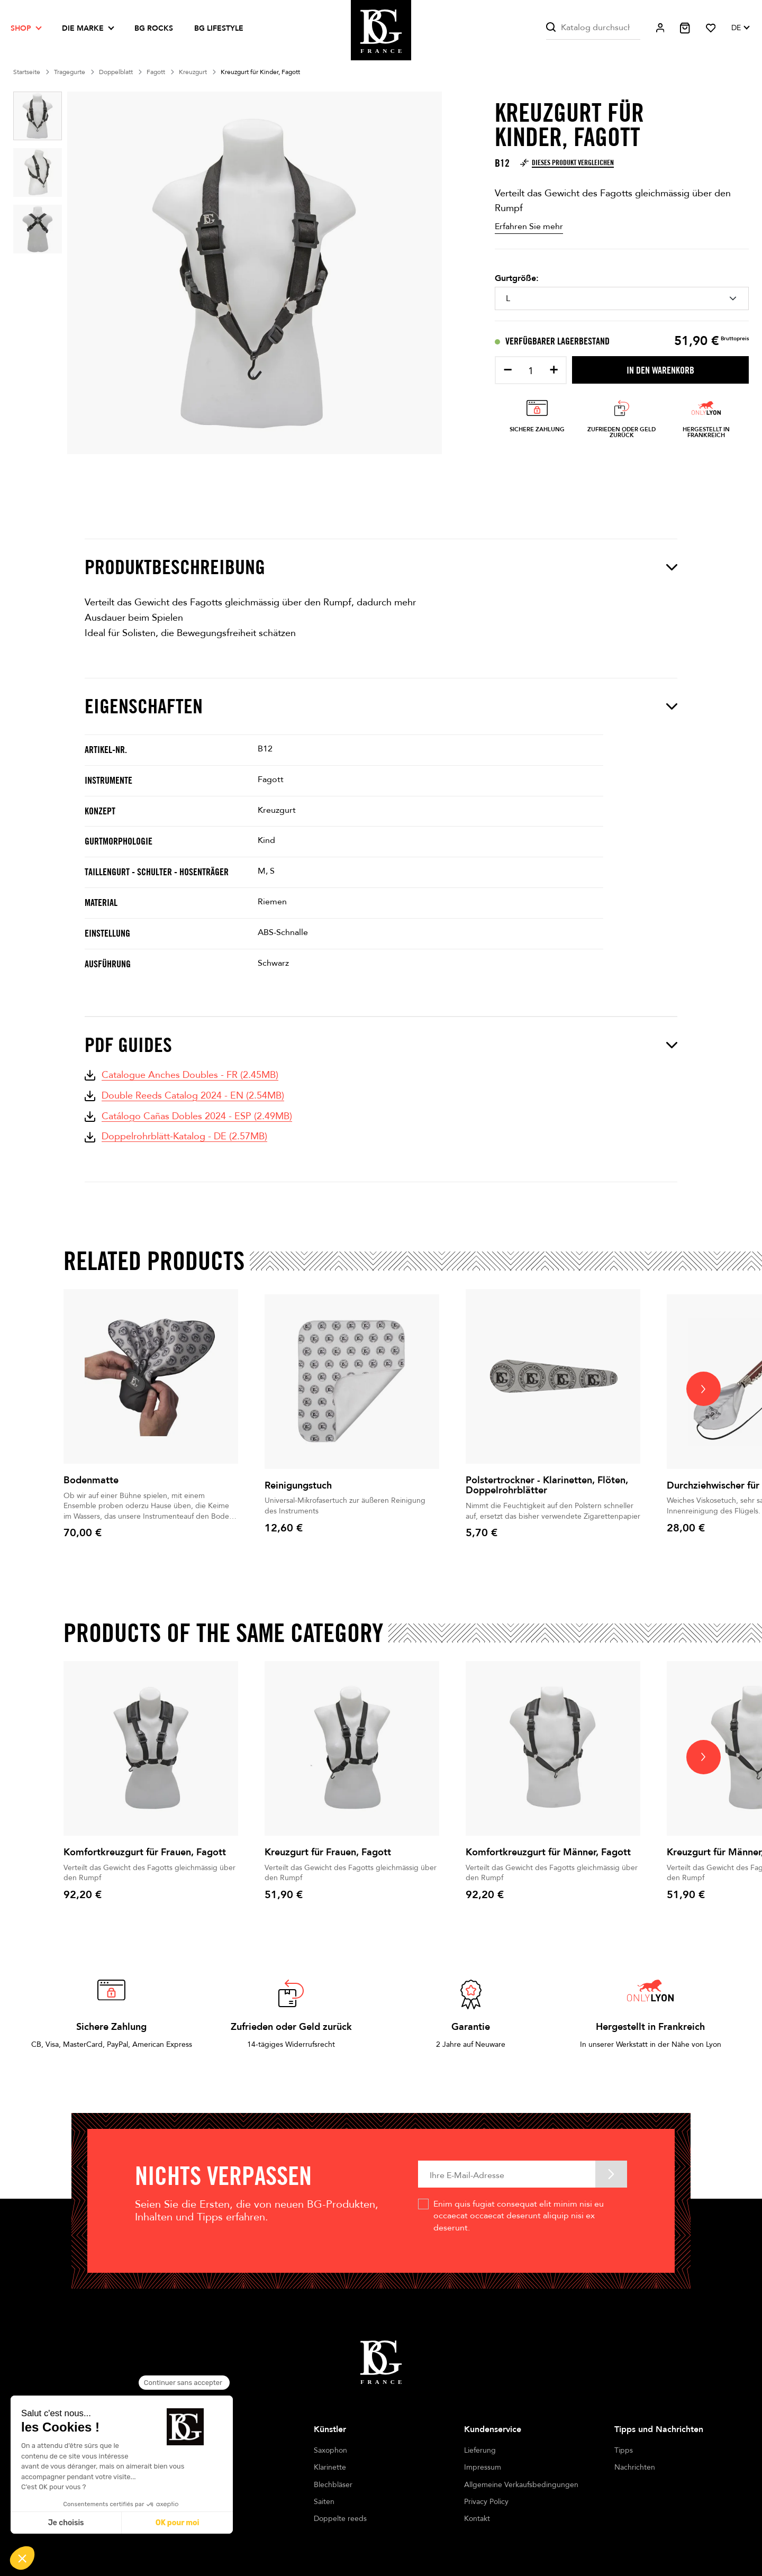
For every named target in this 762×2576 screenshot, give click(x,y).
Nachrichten (634, 2467)
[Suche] (593, 27)
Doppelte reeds (340, 2519)
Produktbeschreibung (381, 567)
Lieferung (480, 2450)
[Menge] (531, 371)
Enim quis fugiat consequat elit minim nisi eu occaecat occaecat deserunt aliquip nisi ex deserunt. (518, 2216)
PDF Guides (381, 1045)
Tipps (623, 2450)
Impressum (482, 2467)
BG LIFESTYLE (218, 28)
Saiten (324, 2502)
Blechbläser (333, 2485)
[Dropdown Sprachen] (740, 28)
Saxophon (330, 2450)
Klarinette (330, 2467)
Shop (21, 28)
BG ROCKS (153, 28)
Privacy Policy (486, 2502)
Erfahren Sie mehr (529, 226)
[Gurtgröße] (622, 298)
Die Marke (83, 28)
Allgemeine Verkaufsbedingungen (521, 2485)
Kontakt (477, 2519)
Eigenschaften (381, 706)
